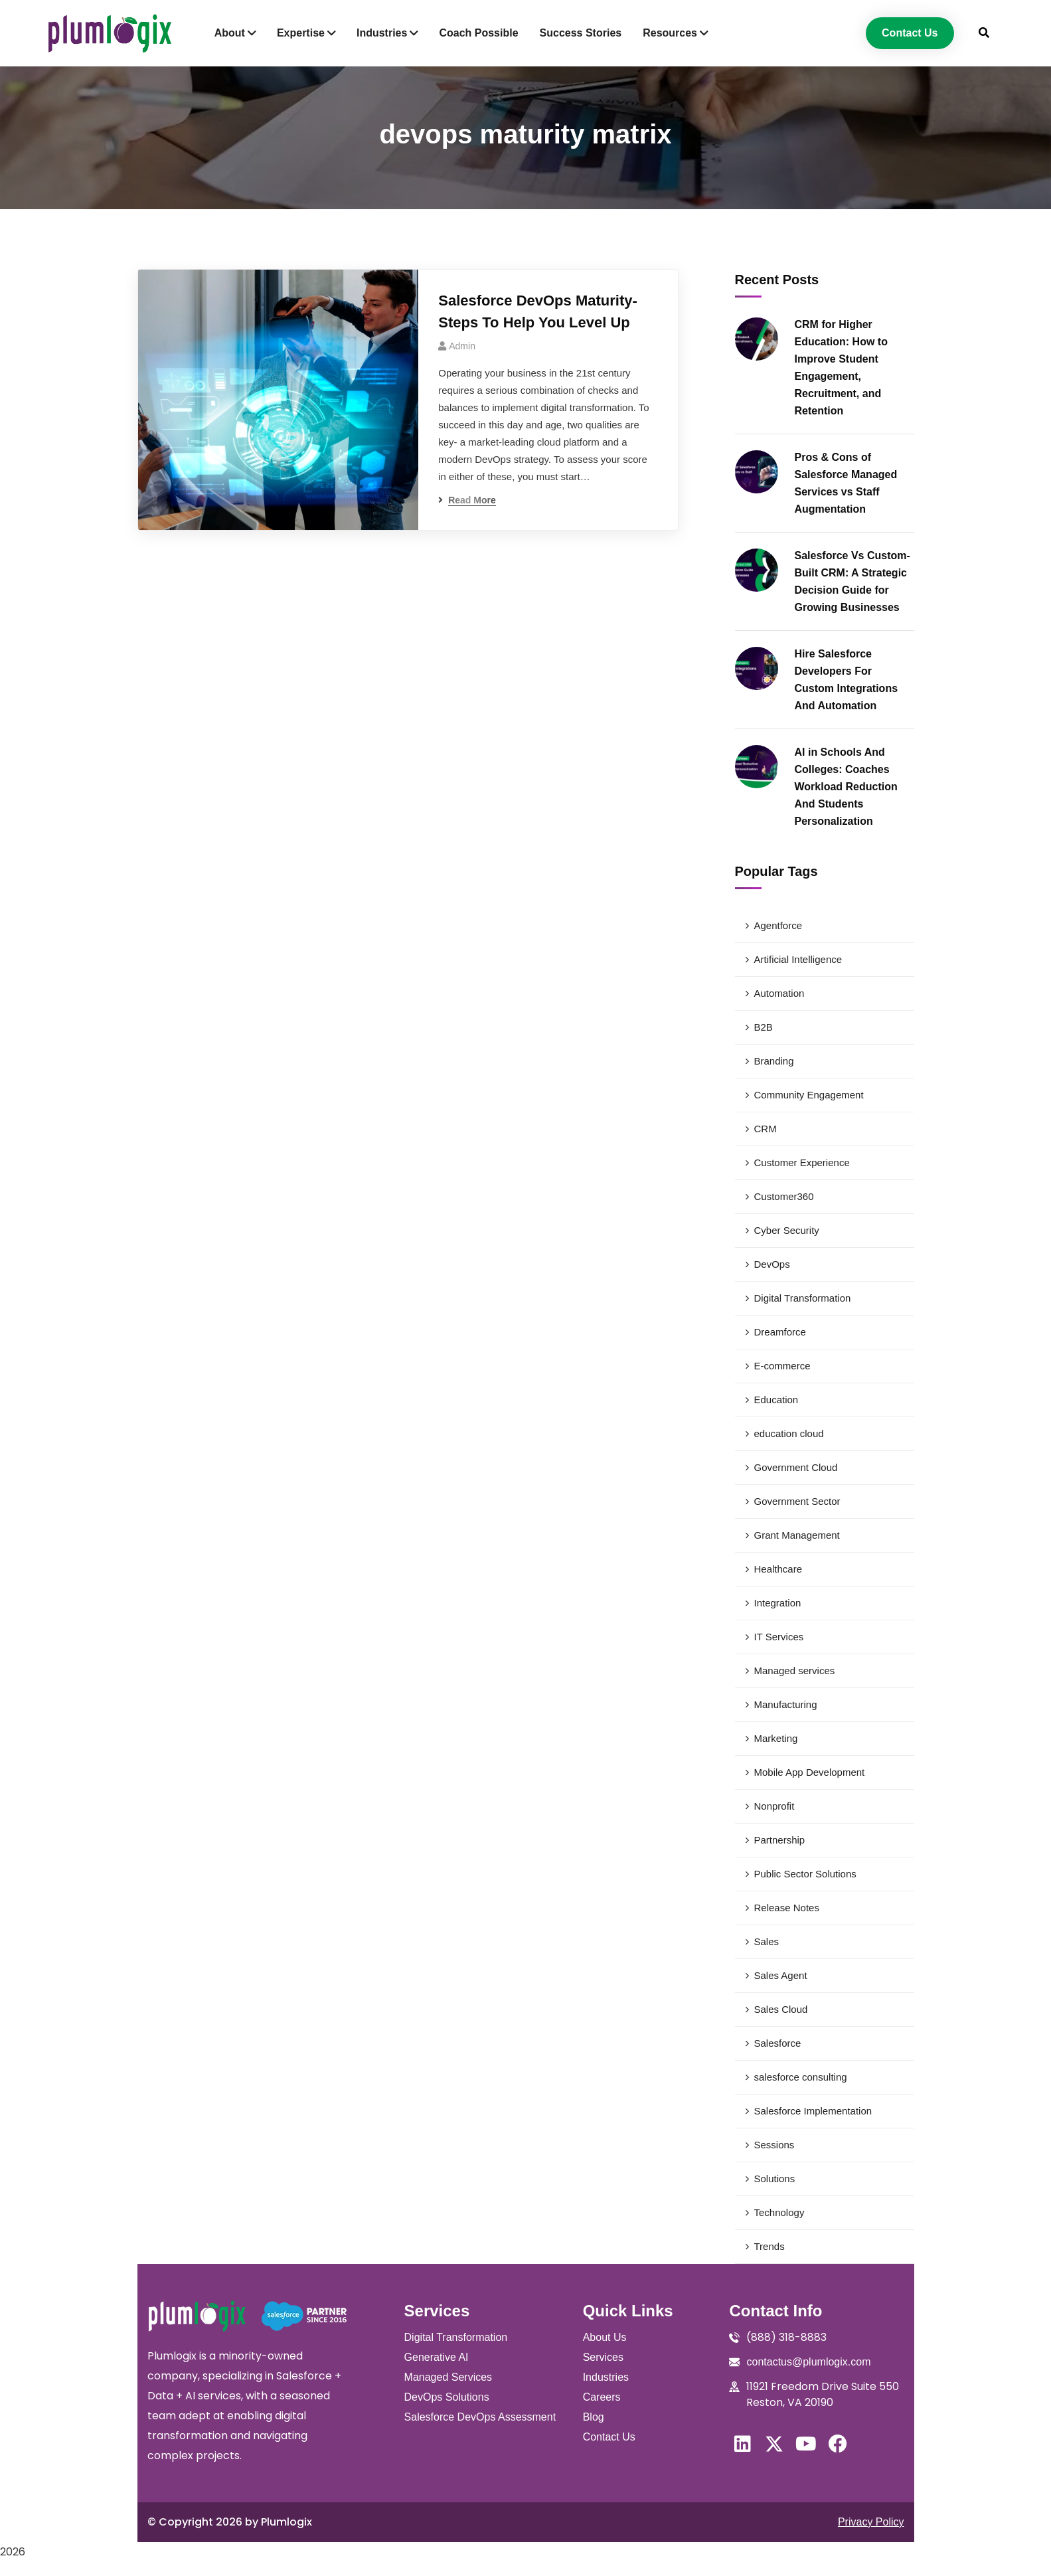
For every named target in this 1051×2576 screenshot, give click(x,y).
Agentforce (778, 925)
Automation (779, 993)
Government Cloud (796, 1467)
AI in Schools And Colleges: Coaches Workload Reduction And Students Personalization (846, 786)
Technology (779, 2212)
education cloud (789, 1433)
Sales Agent (780, 1975)
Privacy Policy (871, 2522)
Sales (766, 1941)
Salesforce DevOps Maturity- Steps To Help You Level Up (537, 311)
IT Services (779, 1636)
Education (776, 1399)
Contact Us (609, 2437)
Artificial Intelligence (798, 959)
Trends (769, 2246)
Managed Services (448, 2377)
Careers (602, 2397)
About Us (605, 2337)
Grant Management (797, 1535)
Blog (593, 2417)
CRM (765, 1128)
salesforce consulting (800, 2077)
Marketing (776, 1738)
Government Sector (797, 1501)
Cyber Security (786, 1230)
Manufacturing (785, 1704)
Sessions (774, 2144)
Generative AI (436, 2357)
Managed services (794, 1670)
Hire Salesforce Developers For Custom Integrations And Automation (846, 679)
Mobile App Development (809, 1772)
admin (462, 346)
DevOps (772, 1264)
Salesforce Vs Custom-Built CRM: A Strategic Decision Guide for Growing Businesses (852, 581)
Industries (606, 2377)
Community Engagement (809, 1094)
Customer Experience (802, 1162)
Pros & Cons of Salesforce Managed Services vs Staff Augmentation (846, 483)
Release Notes (786, 1907)
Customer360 (784, 1196)
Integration (777, 1602)
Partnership (779, 1840)
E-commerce (782, 1365)
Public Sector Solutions (805, 1873)
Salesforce (777, 2043)
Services (603, 2357)
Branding (774, 1061)
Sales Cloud (781, 2009)
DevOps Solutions (446, 2397)
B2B (763, 1027)
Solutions (774, 2178)
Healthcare (778, 1569)
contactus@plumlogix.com (808, 2361)
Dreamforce (780, 1331)
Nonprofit (774, 1806)
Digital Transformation (802, 1298)
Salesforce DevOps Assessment (480, 2417)
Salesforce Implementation (813, 2110)
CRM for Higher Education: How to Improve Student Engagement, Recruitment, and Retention (841, 367)
